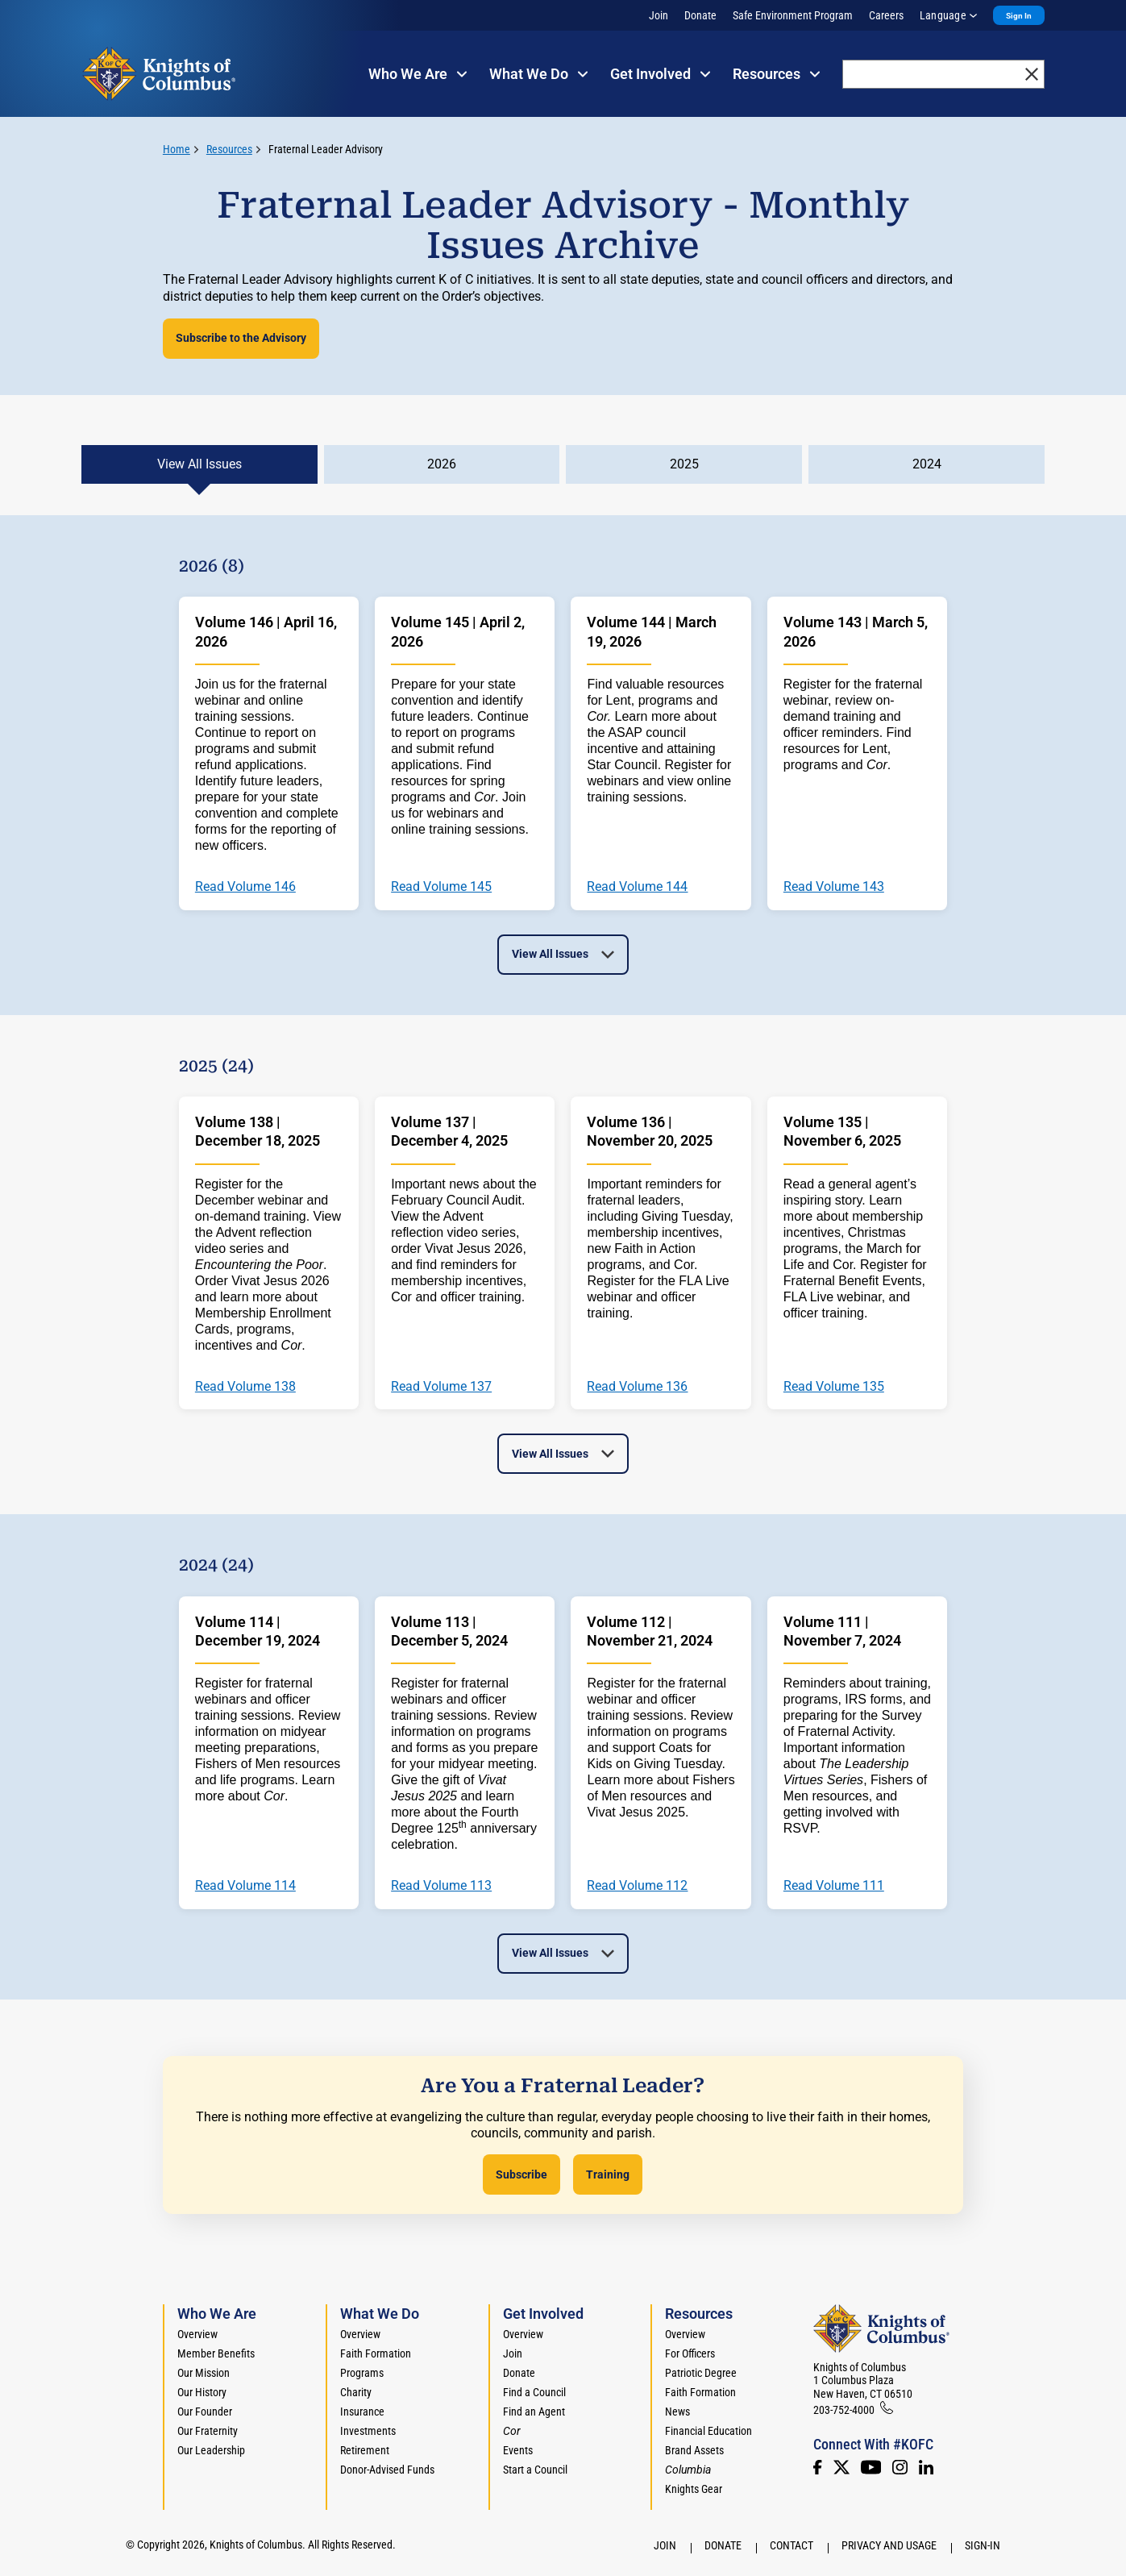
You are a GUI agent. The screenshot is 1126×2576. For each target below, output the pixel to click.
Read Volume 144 (637, 887)
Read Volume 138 (245, 1387)
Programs (362, 2372)
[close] (1031, 74)
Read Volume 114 (245, 1886)
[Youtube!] (871, 2467)
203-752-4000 (844, 2409)
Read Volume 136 (637, 1387)
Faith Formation (375, 2353)
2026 (441, 464)
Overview (197, 2334)
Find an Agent (534, 2411)
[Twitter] (841, 2467)
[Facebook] (817, 2467)
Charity (356, 2392)
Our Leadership (211, 2450)
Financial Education (708, 2430)
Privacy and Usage (889, 2545)
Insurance (362, 2411)
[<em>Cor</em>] (512, 2430)
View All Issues (199, 464)
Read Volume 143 (833, 887)
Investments (368, 2430)
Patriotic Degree (701, 2372)
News (677, 2411)
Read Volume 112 (637, 1886)
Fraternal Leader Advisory (325, 149)
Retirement (364, 2450)
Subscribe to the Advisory (241, 337)
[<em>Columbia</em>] (694, 2469)
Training (607, 2174)
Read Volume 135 (833, 1387)
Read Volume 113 (441, 1886)
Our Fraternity (207, 2430)
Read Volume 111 (833, 1886)
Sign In (1019, 15)
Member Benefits (216, 2353)
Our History (201, 2392)
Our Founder (204, 2411)
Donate (700, 15)
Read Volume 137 (441, 1387)
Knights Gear (693, 2488)
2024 (926, 464)
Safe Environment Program (793, 15)
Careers (886, 15)
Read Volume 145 (441, 887)
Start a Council (535, 2469)
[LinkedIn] (926, 2467)
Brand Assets (694, 2450)
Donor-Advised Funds (387, 2469)
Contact (791, 2545)
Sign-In (982, 2545)
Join (658, 15)
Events (518, 2450)
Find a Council (534, 2392)
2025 (684, 464)
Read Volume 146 (245, 887)
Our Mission (203, 2372)
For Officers (690, 2353)
